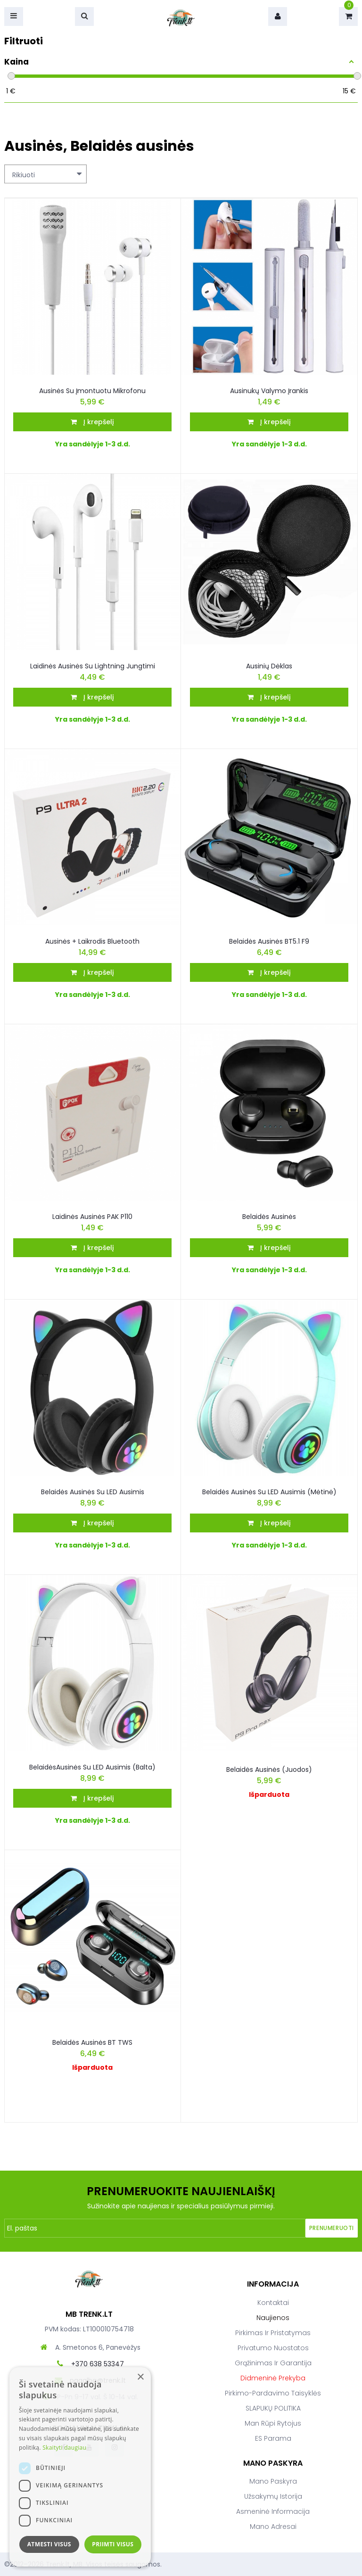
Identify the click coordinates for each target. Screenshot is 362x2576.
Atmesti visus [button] (49, 2544)
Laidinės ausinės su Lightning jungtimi (92, 666)
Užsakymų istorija (273, 2496)
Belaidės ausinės (269, 1216)
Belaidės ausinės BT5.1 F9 (269, 941)
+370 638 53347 (97, 2364)
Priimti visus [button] (112, 2544)
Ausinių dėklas (269, 666)
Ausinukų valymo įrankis (269, 390)
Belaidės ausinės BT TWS (92, 2042)
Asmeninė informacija (273, 2511)
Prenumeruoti (331, 2228)
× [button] (140, 2377)
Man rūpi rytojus (273, 2423)
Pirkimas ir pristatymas (273, 2332)
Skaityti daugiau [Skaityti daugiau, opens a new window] (64, 2448)
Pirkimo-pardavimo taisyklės (273, 2393)
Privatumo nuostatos (273, 2348)
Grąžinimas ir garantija (273, 2363)
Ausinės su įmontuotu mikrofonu (92, 390)
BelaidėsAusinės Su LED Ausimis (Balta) (92, 1767)
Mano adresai (273, 2526)
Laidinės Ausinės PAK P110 (92, 1216)
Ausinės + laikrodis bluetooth (92, 941)
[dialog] (80, 2467)
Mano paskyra (273, 2481)
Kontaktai (273, 2302)
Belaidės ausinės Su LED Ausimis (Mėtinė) (269, 1492)
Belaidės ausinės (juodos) (269, 1769)
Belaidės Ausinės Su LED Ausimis (92, 1492)
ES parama (273, 2438)
